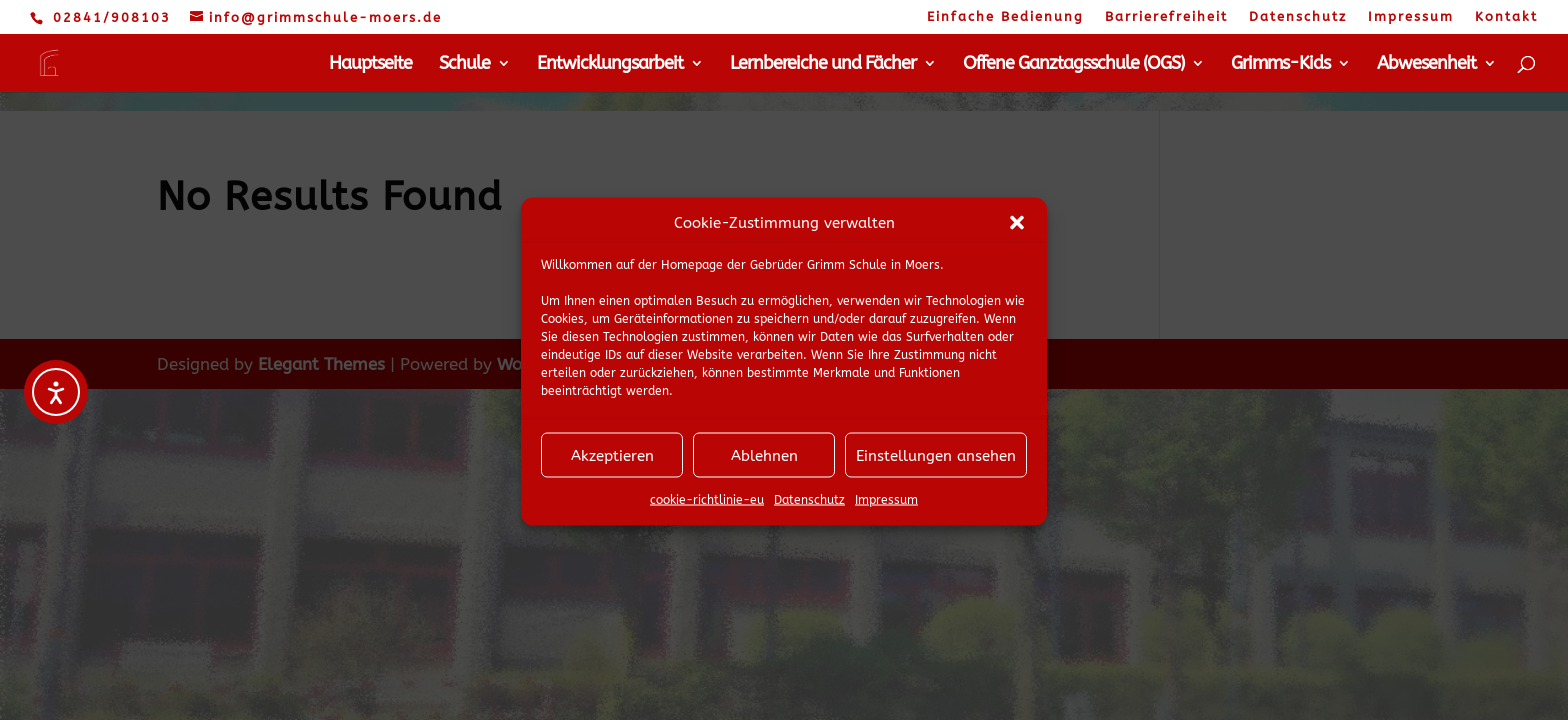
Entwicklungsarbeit (610, 65)
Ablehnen (764, 465)
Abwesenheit (1426, 65)
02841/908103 (112, 17)
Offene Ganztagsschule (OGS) (1073, 65)
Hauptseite (370, 65)
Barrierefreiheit (1166, 17)
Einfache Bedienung (1005, 17)
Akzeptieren (612, 465)
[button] (1017, 232)
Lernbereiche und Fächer (823, 65)
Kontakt (1506, 17)
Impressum (886, 509)
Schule (464, 65)
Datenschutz (809, 509)
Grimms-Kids (1280, 65)
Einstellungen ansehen (936, 465)
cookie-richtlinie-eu (707, 509)
